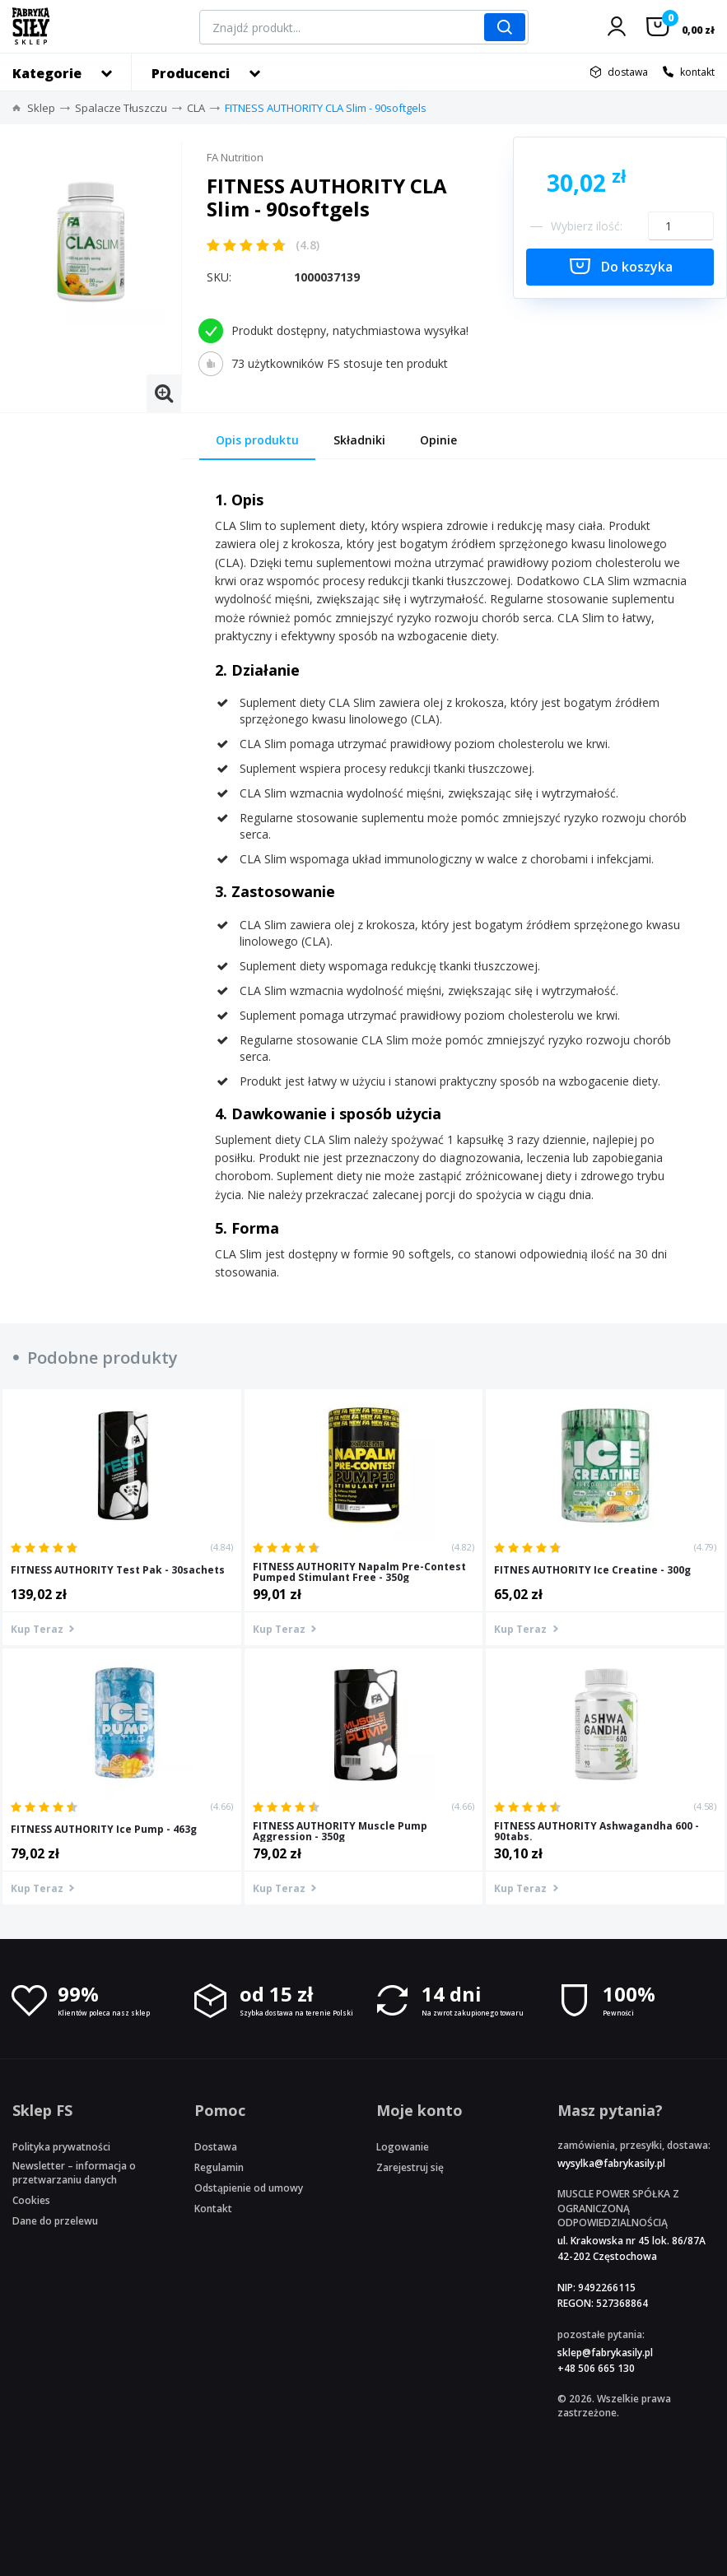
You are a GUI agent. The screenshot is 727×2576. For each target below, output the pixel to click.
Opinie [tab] (438, 440)
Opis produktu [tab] (257, 440)
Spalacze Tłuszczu (121, 107)
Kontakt (213, 2209)
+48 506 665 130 (596, 2368)
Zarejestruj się (410, 2167)
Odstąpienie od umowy (248, 2188)
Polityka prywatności (61, 2147)
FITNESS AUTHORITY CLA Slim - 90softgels (325, 107)
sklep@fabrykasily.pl (605, 2353)
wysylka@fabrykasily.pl (611, 2163)
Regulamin (219, 2167)
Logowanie (402, 2147)
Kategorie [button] (47, 73)
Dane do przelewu (55, 2221)
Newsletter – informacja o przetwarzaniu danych (74, 2173)
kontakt (697, 72)
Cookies (31, 2200)
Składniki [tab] (359, 440)
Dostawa (215, 2147)
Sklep (41, 107)
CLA (196, 107)
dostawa (628, 72)
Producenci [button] (190, 73)
